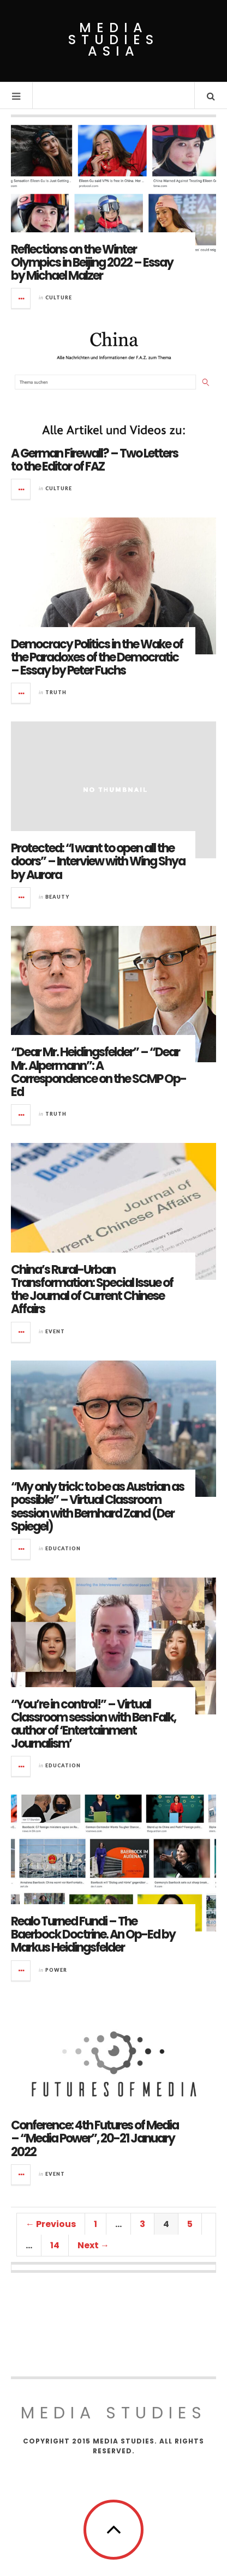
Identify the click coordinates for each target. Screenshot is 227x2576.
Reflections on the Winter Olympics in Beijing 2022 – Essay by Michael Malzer (92, 262)
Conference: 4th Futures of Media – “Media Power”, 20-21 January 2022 (94, 2138)
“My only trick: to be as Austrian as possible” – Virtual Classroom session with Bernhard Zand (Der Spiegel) (97, 1506)
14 (54, 2245)
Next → (93, 2245)
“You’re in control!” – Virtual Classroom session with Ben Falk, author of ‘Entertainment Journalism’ (93, 1724)
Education (63, 1548)
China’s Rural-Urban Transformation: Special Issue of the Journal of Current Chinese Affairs (92, 1289)
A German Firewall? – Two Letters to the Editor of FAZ (94, 460)
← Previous (51, 2224)
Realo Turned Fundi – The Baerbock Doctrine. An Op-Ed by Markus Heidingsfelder (93, 1934)
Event (55, 1331)
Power (56, 1970)
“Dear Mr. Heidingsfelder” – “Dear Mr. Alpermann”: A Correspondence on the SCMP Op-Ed (98, 1072)
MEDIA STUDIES (114, 2413)
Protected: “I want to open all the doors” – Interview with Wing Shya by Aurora (98, 861)
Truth (56, 692)
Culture (58, 297)
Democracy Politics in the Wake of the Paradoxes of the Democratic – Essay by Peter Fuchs (97, 657)
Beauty (57, 897)
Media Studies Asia (113, 39)
